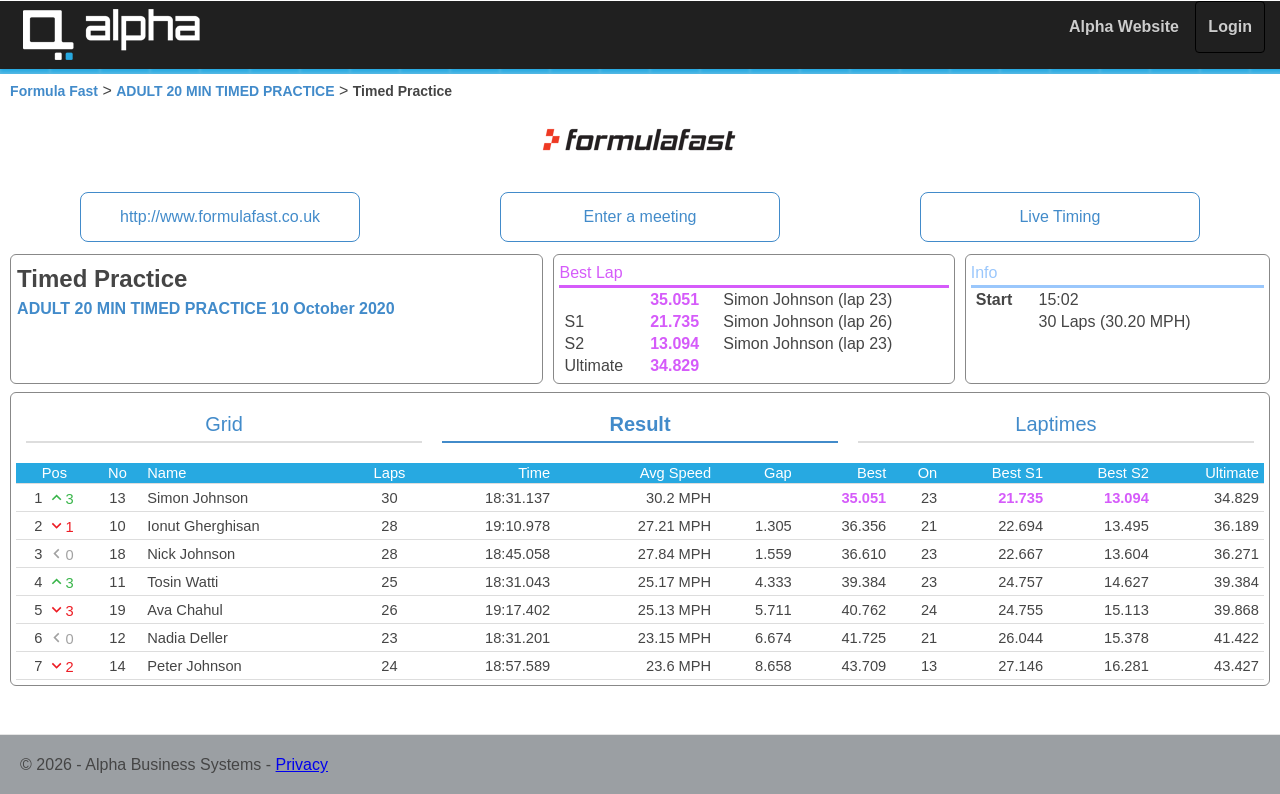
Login (1230, 26)
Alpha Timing (111, 34)
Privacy (302, 764)
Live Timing (1059, 216)
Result (639, 424)
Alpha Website (1124, 26)
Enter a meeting (640, 216)
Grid (224, 424)
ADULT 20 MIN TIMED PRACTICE (225, 91)
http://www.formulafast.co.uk (220, 216)
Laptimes (1055, 424)
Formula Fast (54, 91)
